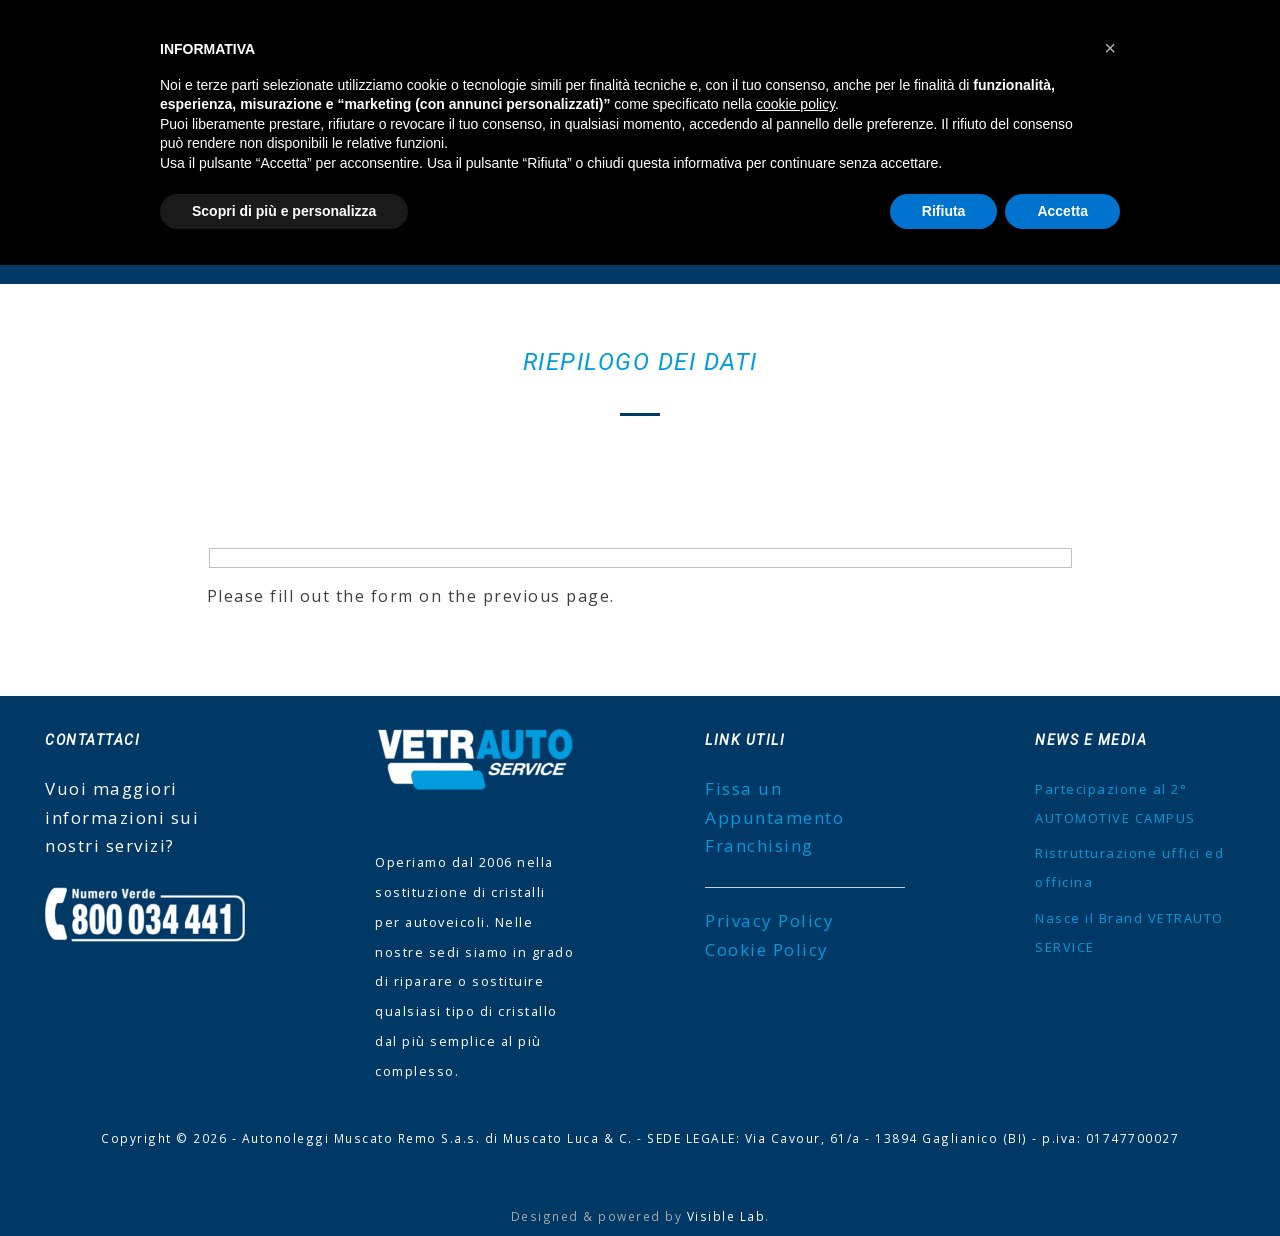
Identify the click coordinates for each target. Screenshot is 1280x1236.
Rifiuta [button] (944, 211)
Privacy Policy (769, 920)
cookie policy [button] (795, 104)
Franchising (759, 845)
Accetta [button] (1062, 211)
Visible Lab (726, 1216)
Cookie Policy (767, 949)
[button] (1110, 48)
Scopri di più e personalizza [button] (284, 211)
